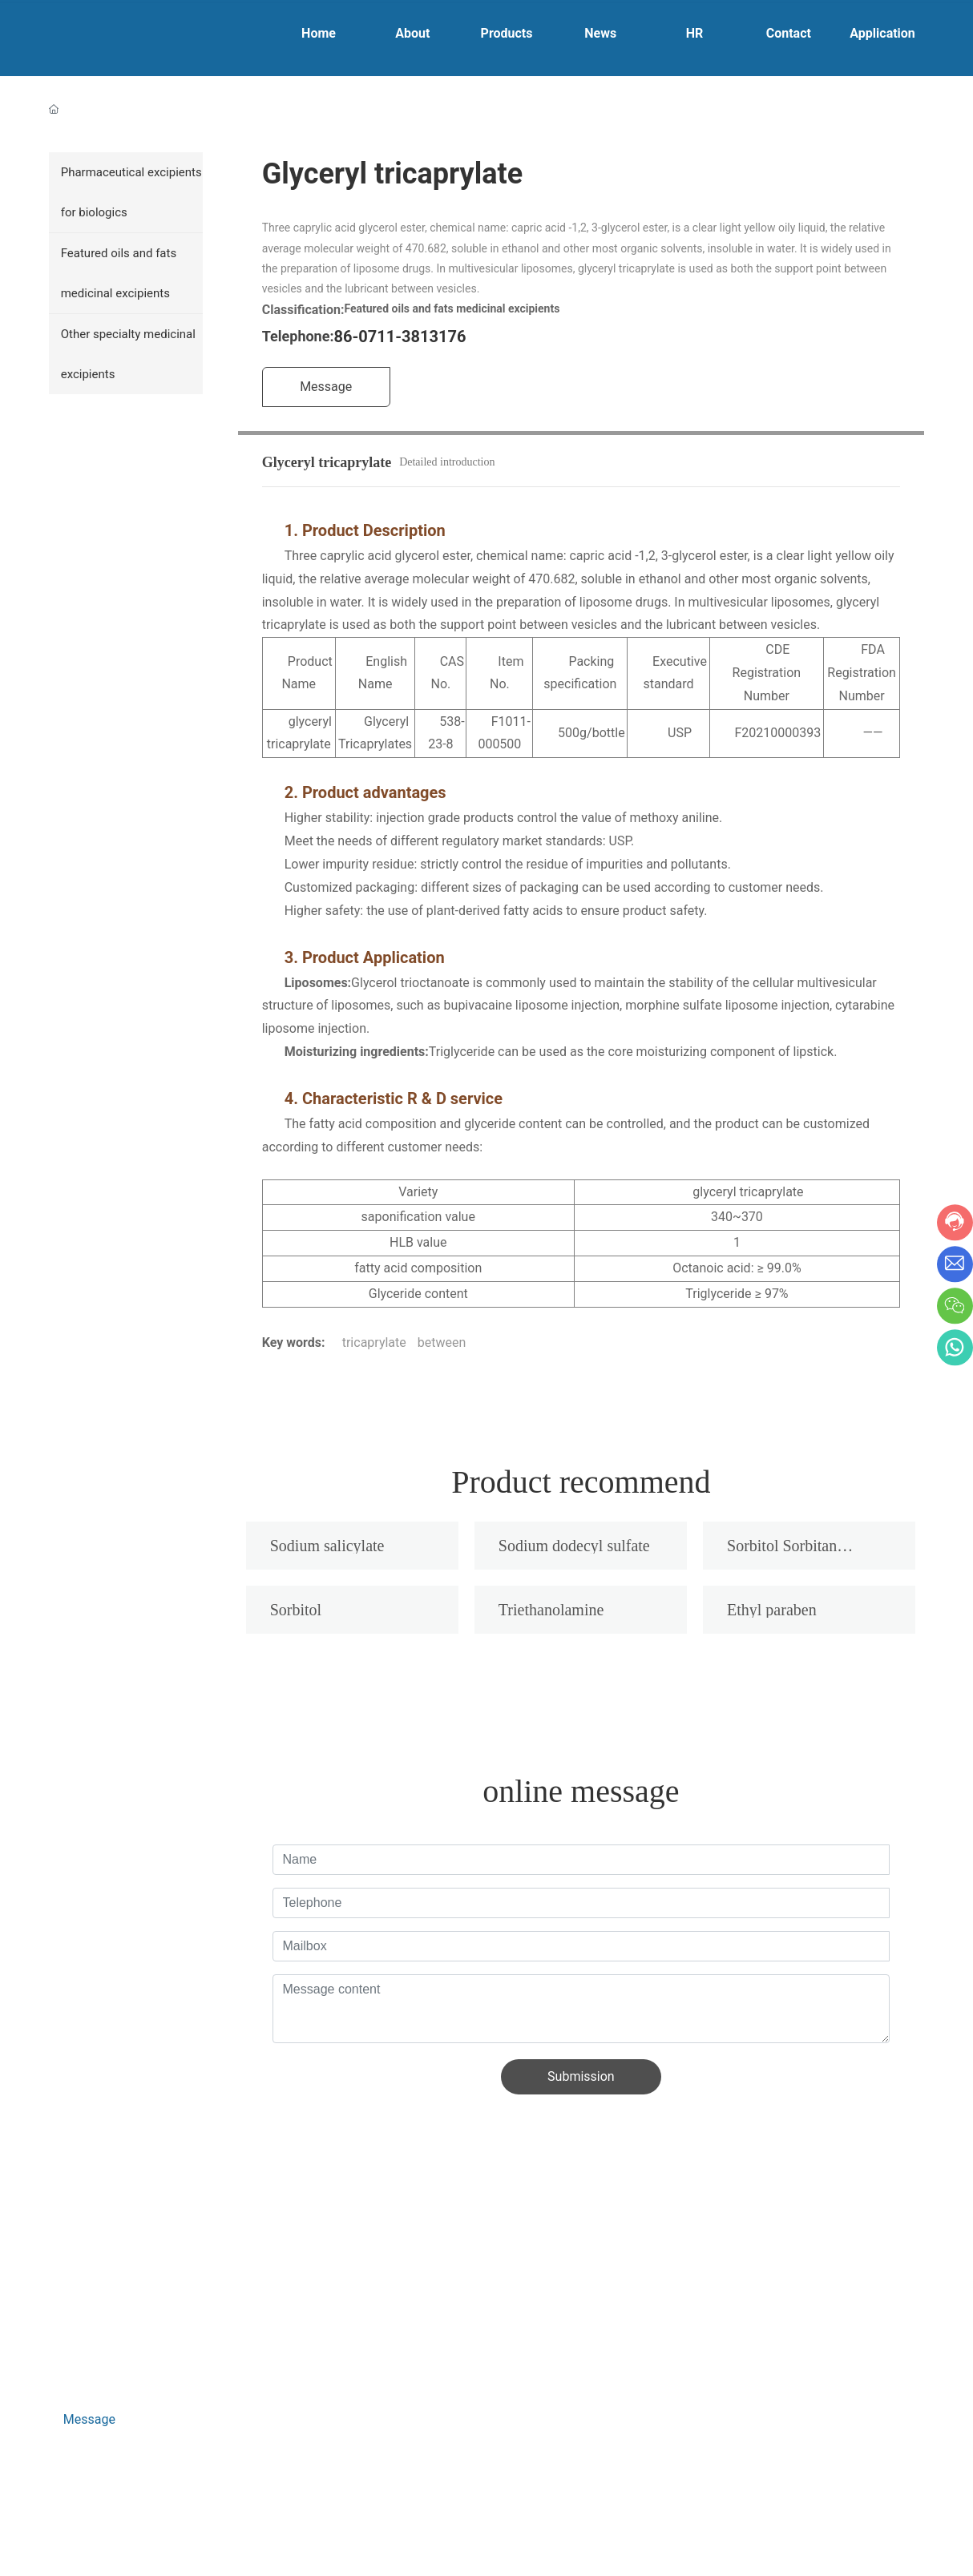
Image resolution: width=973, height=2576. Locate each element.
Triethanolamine (551, 1610)
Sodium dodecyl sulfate (574, 1545)
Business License (86, 2520)
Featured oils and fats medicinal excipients (451, 308)
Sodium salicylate (327, 1545)
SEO (156, 2520)
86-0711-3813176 (400, 336)
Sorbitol (295, 1610)
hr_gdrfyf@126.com (129, 2337)
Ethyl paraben (772, 1610)
